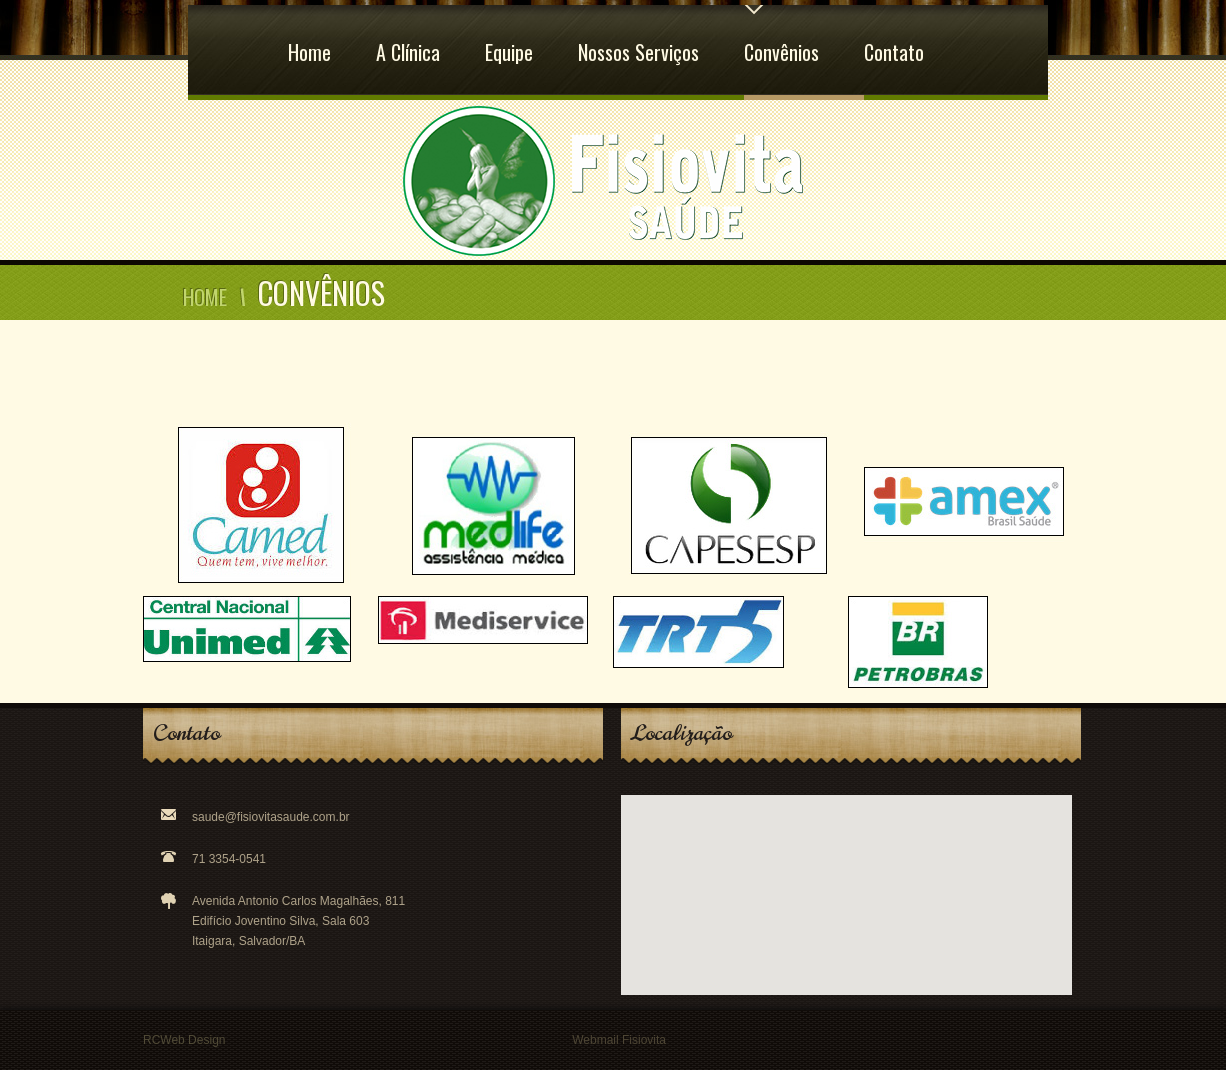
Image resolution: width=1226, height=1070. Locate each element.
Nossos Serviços (638, 36)
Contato (894, 36)
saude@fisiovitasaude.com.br (271, 817)
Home (309, 36)
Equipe (509, 36)
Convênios (781, 36)
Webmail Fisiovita (619, 1040)
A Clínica (408, 36)
